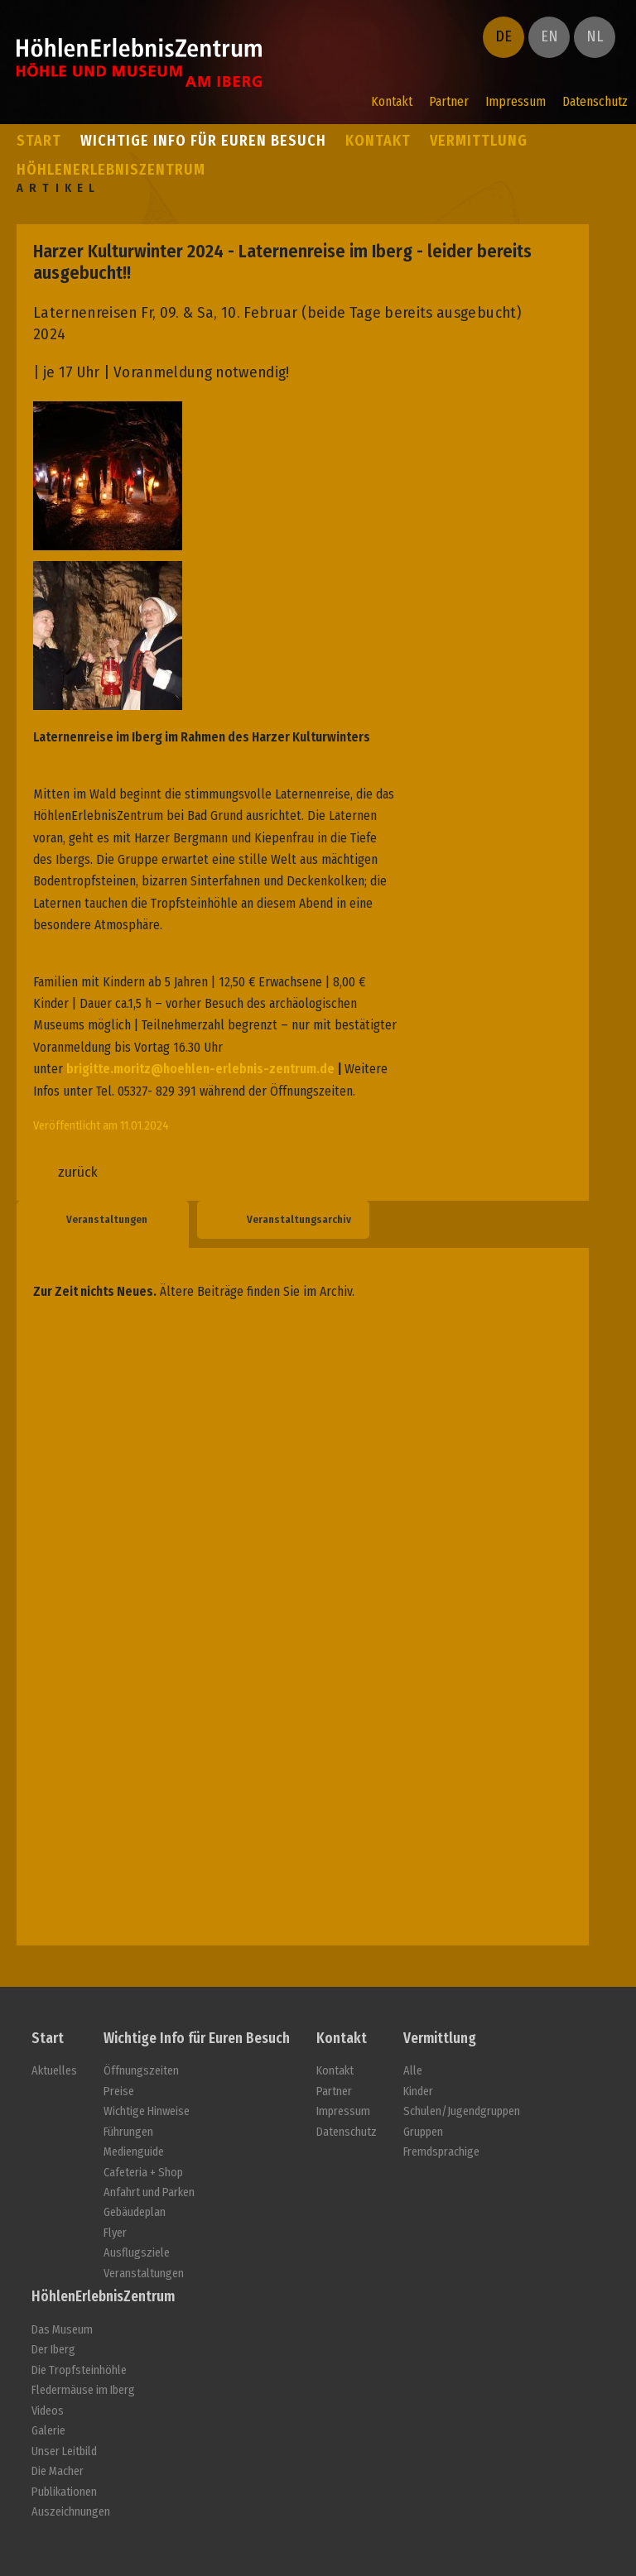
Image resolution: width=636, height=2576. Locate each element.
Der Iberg (53, 2350)
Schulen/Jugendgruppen (461, 2111)
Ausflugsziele (137, 2253)
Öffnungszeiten (141, 2071)
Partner (449, 101)
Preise (119, 2091)
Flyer (115, 2233)
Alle (412, 2071)
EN (549, 36)
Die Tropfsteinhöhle (79, 2370)
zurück (78, 1172)
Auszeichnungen (70, 2512)
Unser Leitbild (64, 2451)
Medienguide (134, 2152)
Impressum (515, 101)
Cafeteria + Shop (143, 2173)
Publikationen (64, 2492)
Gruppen (423, 2132)
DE (503, 36)
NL (594, 36)
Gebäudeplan (135, 2212)
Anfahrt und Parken (149, 2192)
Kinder (418, 2091)
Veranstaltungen (106, 1219)
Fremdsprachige (441, 2152)
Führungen (128, 2132)
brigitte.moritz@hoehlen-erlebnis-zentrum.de (200, 1069)
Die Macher (57, 2471)
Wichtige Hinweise (147, 2111)
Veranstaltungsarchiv (299, 1219)
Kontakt (391, 101)
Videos (47, 2411)
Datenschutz (595, 101)
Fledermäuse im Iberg (83, 2390)
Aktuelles (54, 2071)
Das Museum (62, 2330)
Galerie (48, 2431)
